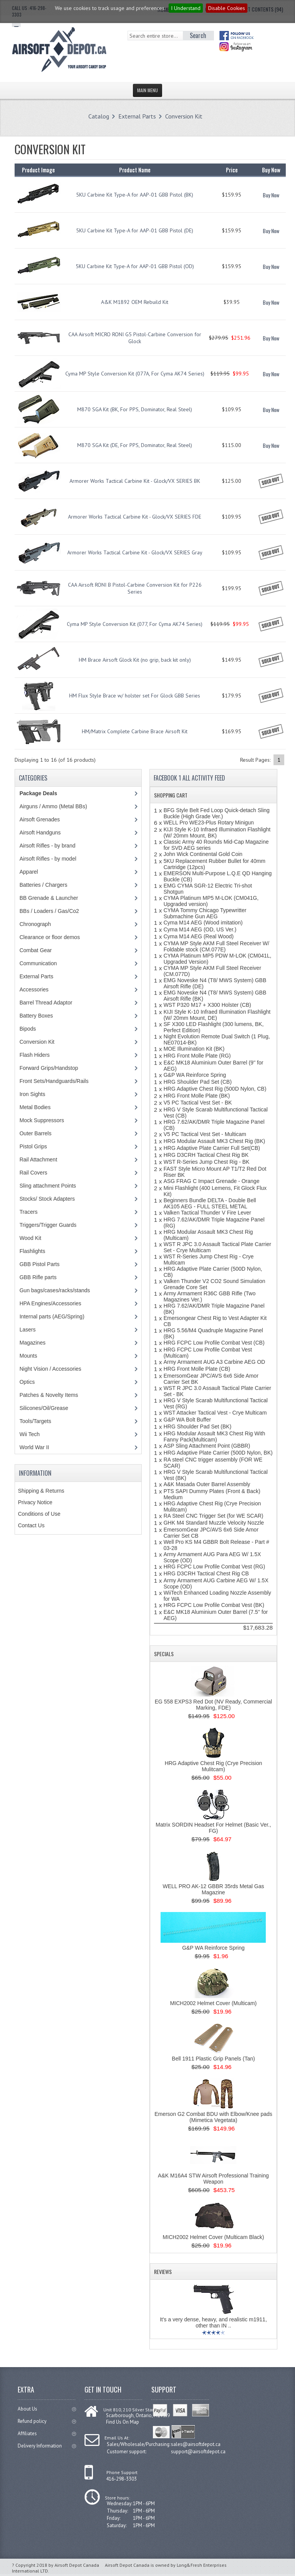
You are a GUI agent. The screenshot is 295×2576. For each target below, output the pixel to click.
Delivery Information (47, 2446)
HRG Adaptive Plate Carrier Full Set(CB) (212, 1148)
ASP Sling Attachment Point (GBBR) (207, 1446)
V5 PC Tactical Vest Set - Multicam (205, 1134)
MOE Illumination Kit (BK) (194, 1049)
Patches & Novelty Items (49, 1395)
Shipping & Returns (41, 1491)
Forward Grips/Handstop (49, 1068)
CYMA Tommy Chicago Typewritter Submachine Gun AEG (205, 913)
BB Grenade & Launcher (49, 898)
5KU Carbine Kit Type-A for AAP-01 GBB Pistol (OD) (135, 266)
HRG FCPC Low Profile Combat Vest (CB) (214, 1343)
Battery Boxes (36, 1016)
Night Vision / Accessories (50, 1369)
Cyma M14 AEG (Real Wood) (199, 936)
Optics (27, 1382)
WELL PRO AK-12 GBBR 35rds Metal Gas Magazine (213, 1889)
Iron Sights (32, 1094)
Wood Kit (30, 1238)
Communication (38, 963)
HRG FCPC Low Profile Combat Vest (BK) (214, 1605)
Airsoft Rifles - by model (48, 859)
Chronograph (35, 924)
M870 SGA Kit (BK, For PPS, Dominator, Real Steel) (134, 409)
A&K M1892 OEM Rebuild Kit (134, 302)
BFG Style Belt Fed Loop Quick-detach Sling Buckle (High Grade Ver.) (217, 813)
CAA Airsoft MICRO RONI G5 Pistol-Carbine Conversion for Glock (134, 338)
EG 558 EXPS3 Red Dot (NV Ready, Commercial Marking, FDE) (213, 1704)
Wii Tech (30, 1434)
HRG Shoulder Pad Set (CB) (198, 1082)
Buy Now (271, 195)
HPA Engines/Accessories (50, 1303)
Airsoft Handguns (40, 832)
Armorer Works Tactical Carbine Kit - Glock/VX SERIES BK (135, 480)
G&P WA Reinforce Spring (195, 1075)
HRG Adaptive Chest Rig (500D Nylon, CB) (215, 1089)
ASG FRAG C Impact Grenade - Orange (212, 1181)
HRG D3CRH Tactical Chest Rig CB (206, 1573)
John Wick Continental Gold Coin (203, 854)
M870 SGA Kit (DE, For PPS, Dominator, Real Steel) (134, 445)
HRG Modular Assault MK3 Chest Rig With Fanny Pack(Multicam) (214, 1436)
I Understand (186, 8)
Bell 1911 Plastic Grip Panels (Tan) (213, 2058)
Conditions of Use (39, 1514)
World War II (34, 1447)
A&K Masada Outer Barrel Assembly (207, 1484)
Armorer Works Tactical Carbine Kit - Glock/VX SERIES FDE (134, 516)
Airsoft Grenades (40, 819)
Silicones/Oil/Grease (44, 1408)
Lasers (28, 1329)
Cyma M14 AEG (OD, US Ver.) (200, 929)
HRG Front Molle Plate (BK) (197, 1096)
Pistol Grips (33, 1146)
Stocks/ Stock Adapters (47, 1199)
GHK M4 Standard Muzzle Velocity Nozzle (214, 1523)
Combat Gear (36, 950)
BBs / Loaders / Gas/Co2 (49, 911)
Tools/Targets (35, 1421)
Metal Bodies (35, 1107)
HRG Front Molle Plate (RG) (197, 1056)
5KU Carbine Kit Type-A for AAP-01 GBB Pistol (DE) (134, 230)
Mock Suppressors (42, 1120)
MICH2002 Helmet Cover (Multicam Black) (213, 2237)
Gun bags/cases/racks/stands (55, 1290)
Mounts (28, 1356)
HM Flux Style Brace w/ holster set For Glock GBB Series (134, 695)
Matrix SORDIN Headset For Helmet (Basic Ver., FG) (213, 1828)
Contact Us (31, 1525)
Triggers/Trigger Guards (48, 1225)
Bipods (28, 1029)
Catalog (98, 116)
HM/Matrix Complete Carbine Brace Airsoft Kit (134, 731)
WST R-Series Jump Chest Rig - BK (207, 1162)
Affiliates (47, 2433)
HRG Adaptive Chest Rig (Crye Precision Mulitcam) (213, 1766)
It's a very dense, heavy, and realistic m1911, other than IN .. (213, 2322)
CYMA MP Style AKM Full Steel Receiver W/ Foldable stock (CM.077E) (216, 946)
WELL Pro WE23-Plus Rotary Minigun (209, 822)
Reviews (163, 2271)
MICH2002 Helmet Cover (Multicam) (213, 2003)
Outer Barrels (35, 1133)
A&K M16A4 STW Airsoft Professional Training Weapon (213, 2178)
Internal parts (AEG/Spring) (52, 1316)
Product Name (135, 169)
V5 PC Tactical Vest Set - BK (198, 1102)
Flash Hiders (35, 1055)
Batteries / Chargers (44, 885)
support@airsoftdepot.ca (198, 2451)
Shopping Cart (170, 795)
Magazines (33, 1343)
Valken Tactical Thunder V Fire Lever (207, 1213)
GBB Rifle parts (38, 1277)
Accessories (34, 989)
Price (232, 169)
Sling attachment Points (48, 1186)
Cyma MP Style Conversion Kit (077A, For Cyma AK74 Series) (134, 373)
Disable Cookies (226, 8)
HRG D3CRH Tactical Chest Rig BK (206, 1155)
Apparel (29, 872)
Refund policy (47, 2421)
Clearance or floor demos (50, 937)
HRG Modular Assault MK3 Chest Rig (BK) (214, 1141)
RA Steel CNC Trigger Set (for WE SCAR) (214, 1516)
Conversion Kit (183, 116)
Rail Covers (33, 1173)
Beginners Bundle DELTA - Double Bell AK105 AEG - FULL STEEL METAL (210, 1203)
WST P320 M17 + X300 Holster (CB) (207, 1005)
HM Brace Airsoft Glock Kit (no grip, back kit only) (135, 659)
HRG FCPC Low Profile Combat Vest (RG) (214, 1566)
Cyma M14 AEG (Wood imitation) (203, 922)
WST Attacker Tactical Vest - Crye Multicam (215, 1413)
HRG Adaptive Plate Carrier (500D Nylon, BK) (218, 1453)
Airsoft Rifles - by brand (48, 846)
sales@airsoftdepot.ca (195, 2444)
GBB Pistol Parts (40, 1264)
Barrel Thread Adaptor (46, 1002)
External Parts (137, 116)
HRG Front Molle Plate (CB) (197, 1369)
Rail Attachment (38, 1159)
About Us (47, 2409)
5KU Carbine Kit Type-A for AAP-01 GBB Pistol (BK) (134, 194)
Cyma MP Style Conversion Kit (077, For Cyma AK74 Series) (134, 624)
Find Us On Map (122, 2422)
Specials (164, 1654)
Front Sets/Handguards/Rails (54, 1081)
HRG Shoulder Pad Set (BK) (198, 1426)
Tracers (29, 1212)
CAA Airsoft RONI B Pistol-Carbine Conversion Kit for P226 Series (135, 588)
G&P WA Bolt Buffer (187, 1419)
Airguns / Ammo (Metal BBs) (53, 806)
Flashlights (32, 1251)
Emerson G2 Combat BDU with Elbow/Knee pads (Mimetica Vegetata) (213, 2117)
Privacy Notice (35, 1502)
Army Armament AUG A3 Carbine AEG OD (214, 1362)
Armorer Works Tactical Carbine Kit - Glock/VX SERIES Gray (134, 552)
